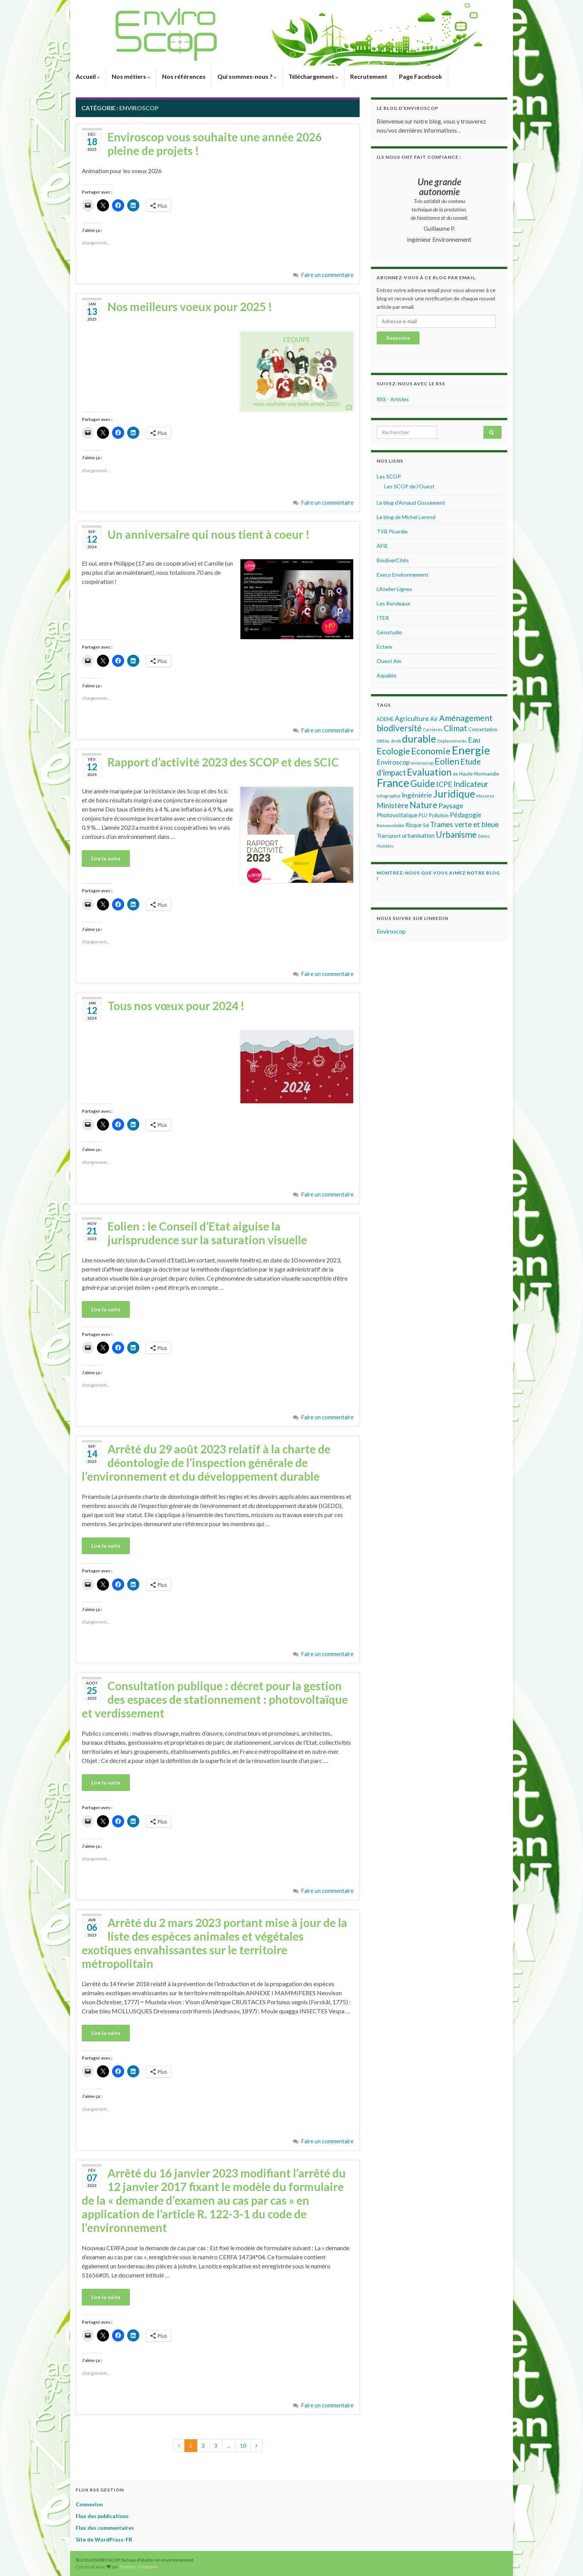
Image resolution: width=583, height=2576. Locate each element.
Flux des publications (102, 2516)
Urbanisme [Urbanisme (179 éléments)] (456, 834)
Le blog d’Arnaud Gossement (411, 502)
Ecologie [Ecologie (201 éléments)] (393, 751)
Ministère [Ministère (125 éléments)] (392, 805)
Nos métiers (131, 76)
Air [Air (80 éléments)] (434, 718)
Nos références (184, 76)
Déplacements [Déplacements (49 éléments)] (452, 741)
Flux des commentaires (105, 2527)
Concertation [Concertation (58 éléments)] (482, 729)
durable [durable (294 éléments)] (419, 739)
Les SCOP (389, 476)
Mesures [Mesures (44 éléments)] (485, 795)
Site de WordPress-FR (104, 2539)
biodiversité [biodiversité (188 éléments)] (399, 728)
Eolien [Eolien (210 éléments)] (447, 761)
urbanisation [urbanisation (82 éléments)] (418, 835)
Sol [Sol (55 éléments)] (426, 825)
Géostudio (389, 632)
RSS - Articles (393, 399)
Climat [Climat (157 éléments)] (455, 728)
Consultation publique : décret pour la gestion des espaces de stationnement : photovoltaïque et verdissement (215, 1699)
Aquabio (386, 675)
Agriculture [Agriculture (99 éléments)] (412, 719)
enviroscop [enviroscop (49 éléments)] (422, 763)
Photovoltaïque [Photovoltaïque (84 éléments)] (397, 814)
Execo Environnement (403, 574)
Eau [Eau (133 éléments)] (474, 739)
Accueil (88, 76)
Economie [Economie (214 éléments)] (430, 751)
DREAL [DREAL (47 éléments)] (383, 740)
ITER (383, 618)
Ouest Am (389, 661)
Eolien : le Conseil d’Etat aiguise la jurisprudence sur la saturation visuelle (207, 1233)
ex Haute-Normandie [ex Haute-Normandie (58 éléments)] (476, 774)
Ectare (384, 646)
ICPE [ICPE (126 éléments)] (444, 784)
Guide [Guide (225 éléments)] (422, 783)
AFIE (382, 546)
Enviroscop (391, 931)
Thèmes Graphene (138, 2567)
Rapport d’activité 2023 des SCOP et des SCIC (223, 762)
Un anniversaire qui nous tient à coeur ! (209, 534)
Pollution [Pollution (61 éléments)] (439, 815)
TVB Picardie (392, 531)
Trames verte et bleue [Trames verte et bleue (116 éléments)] (464, 824)
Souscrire (398, 338)
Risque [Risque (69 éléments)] (413, 825)
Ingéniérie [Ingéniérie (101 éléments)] (417, 795)
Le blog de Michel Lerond (406, 517)
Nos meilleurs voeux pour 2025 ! (190, 306)
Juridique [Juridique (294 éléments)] (454, 794)
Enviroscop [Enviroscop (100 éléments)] (393, 762)
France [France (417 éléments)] (393, 782)
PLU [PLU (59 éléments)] (423, 815)
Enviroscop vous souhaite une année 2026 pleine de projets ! (215, 143)
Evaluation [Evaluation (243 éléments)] (429, 771)
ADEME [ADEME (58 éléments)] (385, 719)
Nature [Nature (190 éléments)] (423, 805)
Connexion (89, 2504)
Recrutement (368, 76)
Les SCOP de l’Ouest (409, 486)
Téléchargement (313, 76)
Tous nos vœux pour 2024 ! (176, 1005)
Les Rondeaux (393, 603)
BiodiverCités (393, 560)
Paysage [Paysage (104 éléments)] (450, 805)
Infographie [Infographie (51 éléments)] (389, 796)
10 (243, 2445)
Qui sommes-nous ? (247, 76)
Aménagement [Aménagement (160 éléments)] (466, 718)
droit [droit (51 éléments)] (396, 741)
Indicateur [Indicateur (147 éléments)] (471, 783)
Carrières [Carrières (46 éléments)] (433, 729)
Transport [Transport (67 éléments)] (389, 835)
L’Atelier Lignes (394, 589)
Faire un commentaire (327, 275)
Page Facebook (420, 76)
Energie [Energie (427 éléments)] (471, 750)
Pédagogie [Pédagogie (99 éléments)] (466, 815)
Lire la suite (105, 858)
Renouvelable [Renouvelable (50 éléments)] (390, 825)
